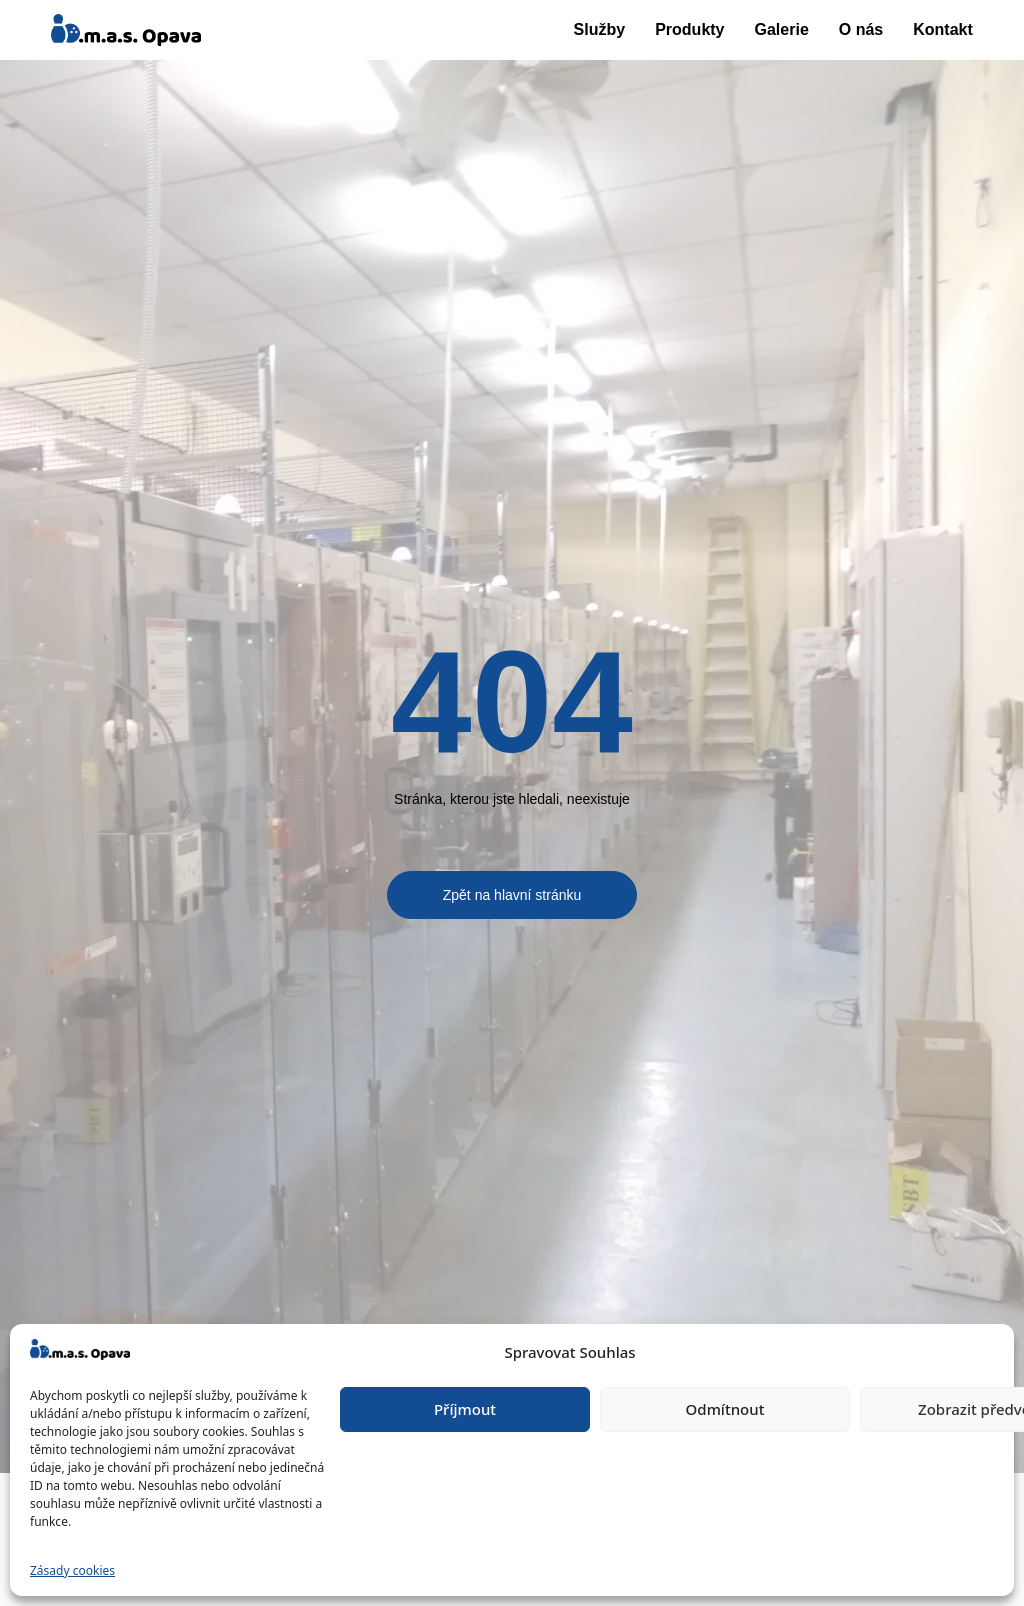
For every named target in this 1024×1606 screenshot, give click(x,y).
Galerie (782, 29)
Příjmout (465, 1409)
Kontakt (943, 29)
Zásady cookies (72, 1570)
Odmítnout (725, 1409)
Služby (600, 29)
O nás (861, 29)
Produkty (689, 29)
